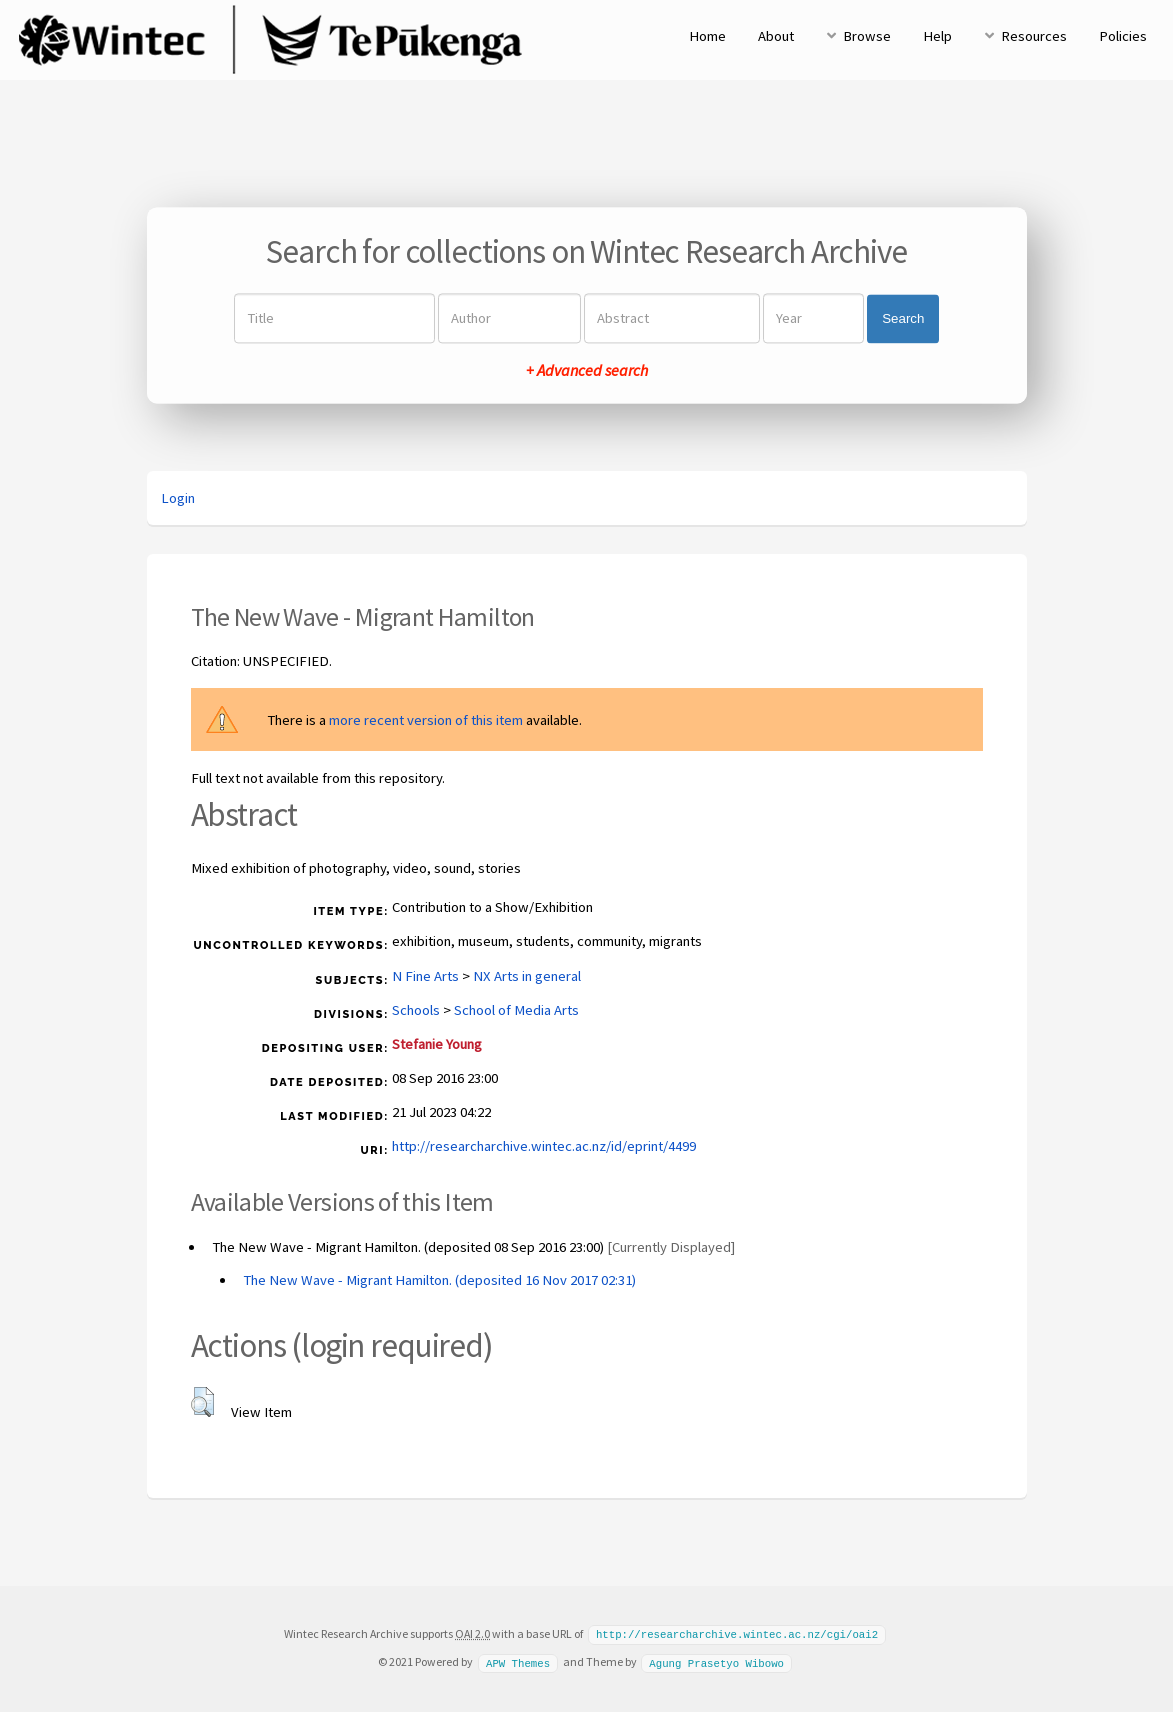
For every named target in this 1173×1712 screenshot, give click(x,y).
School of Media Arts (516, 1010)
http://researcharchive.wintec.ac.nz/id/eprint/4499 (544, 1146)
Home (707, 36)
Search (903, 318)
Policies (1123, 36)
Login (178, 498)
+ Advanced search (587, 371)
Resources (1034, 36)
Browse (867, 36)
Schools (416, 1010)
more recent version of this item (426, 720)
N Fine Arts (425, 976)
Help (937, 36)
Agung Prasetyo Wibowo (716, 1661)
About (776, 36)
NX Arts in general (527, 976)
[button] (202, 1402)
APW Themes (518, 1661)
